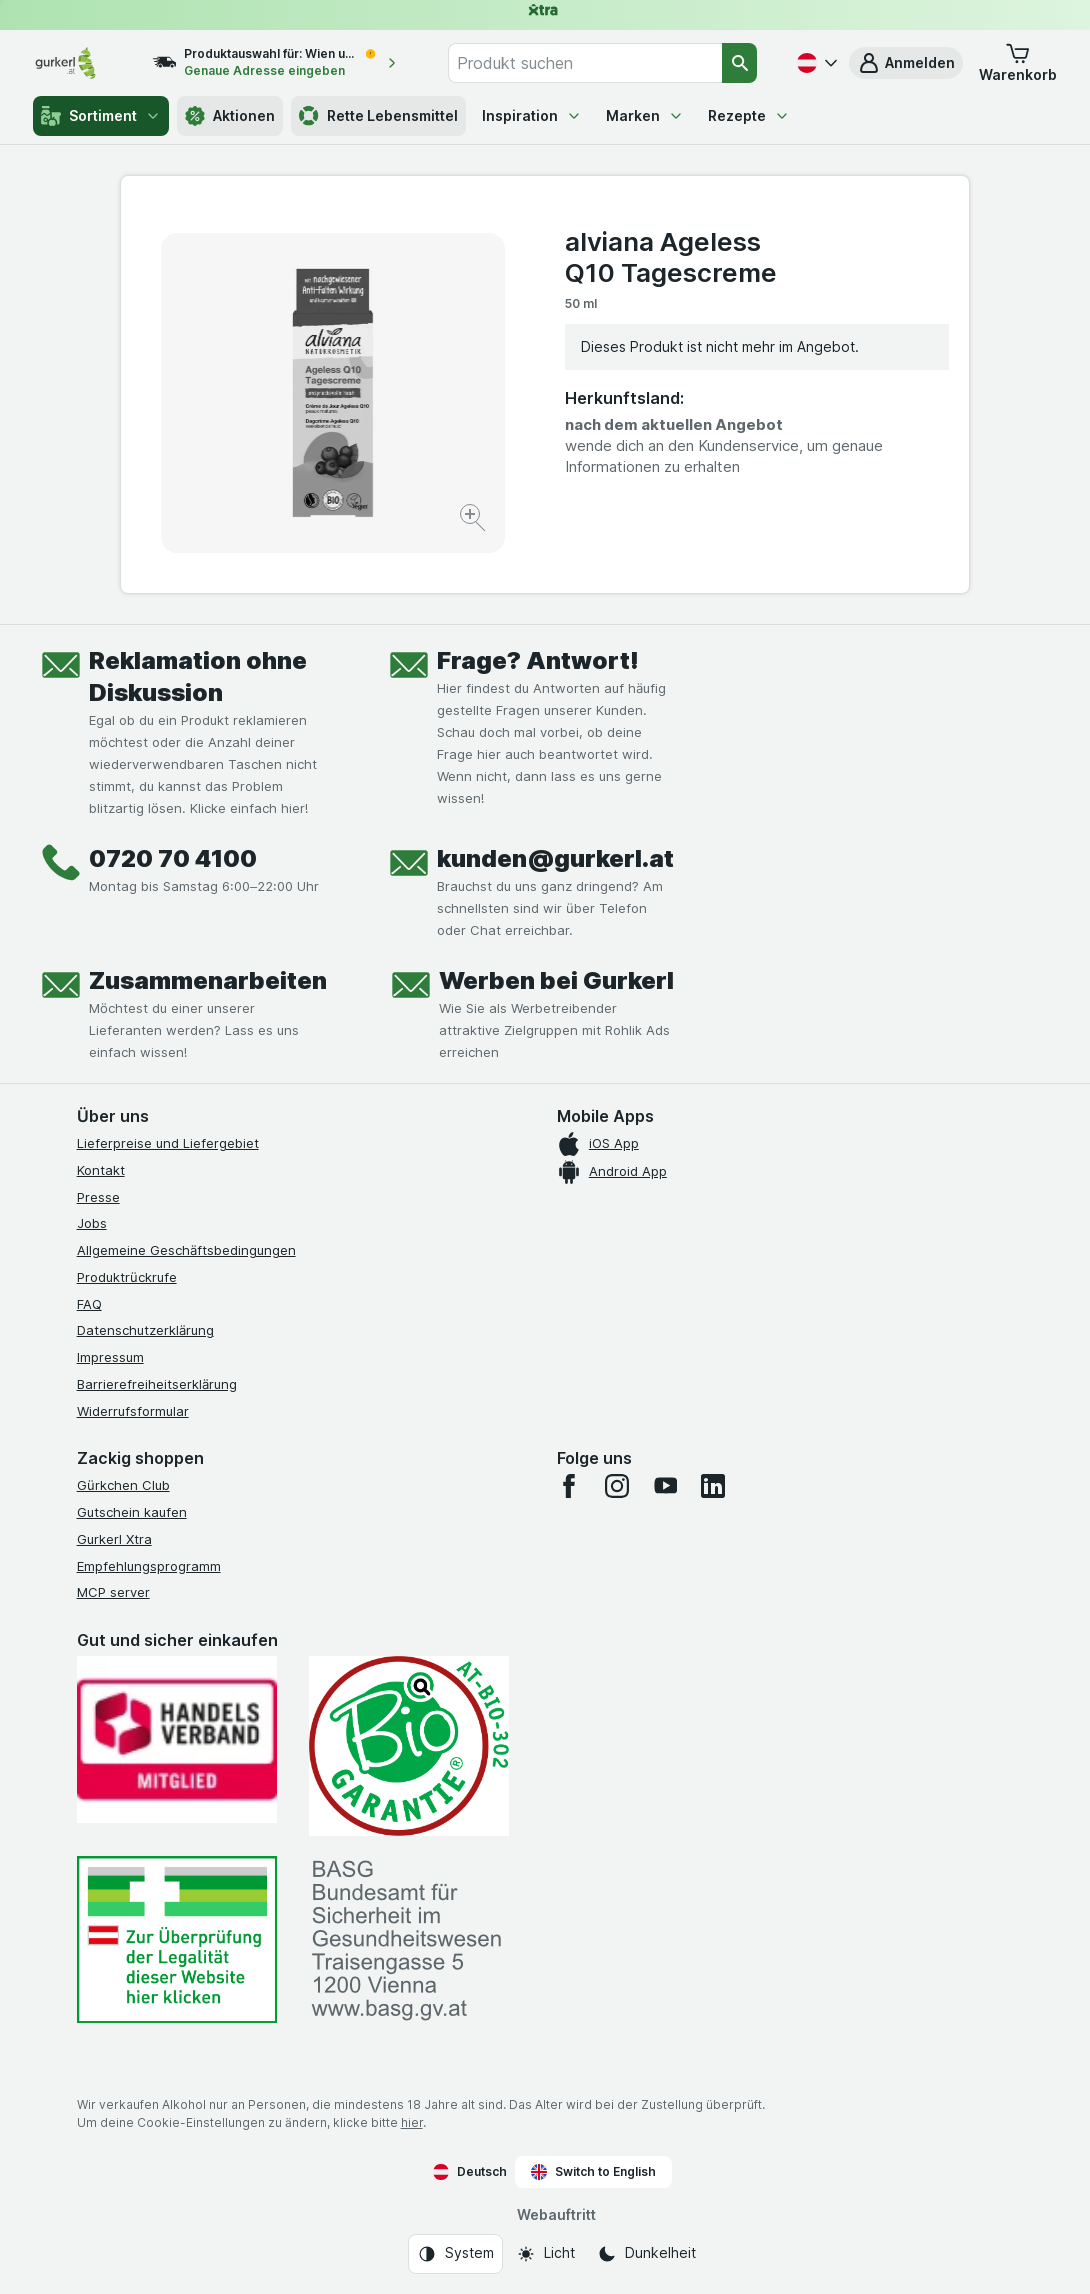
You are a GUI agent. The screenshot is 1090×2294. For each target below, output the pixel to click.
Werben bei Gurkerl (556, 980)
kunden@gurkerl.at (555, 858)
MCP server (113, 1592)
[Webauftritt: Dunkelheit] (646, 2254)
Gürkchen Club (123, 1485)
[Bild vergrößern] (474, 520)
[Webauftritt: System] (455, 2254)
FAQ (89, 1304)
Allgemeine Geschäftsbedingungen (186, 1250)
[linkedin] (713, 1486)
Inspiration (532, 115)
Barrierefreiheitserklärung (157, 1384)
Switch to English (593, 2172)
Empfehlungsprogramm (149, 1566)
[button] (906, 63)
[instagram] (617, 1486)
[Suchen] (739, 63)
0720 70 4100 (173, 858)
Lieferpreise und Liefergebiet (168, 1143)
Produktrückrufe (127, 1277)
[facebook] (569, 1486)
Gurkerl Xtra (114, 1539)
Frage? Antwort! (538, 660)
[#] (177, 1939)
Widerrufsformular (133, 1411)
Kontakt (101, 1170)
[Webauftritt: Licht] (545, 2254)
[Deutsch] (815, 63)
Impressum (110, 1357)
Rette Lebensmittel (378, 116)
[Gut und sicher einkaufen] (409, 1746)
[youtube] (665, 1486)
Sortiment (101, 116)
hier (412, 2122)
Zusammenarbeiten (208, 980)
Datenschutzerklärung (145, 1330)
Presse (98, 1197)
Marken (645, 115)
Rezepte (749, 115)
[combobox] (585, 63)
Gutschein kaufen (132, 1512)
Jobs (92, 1223)
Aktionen (230, 116)
